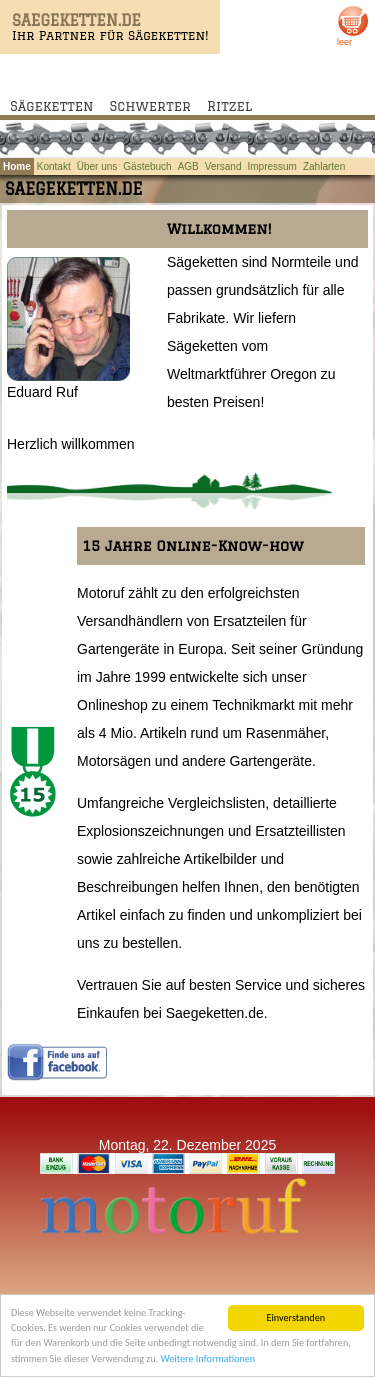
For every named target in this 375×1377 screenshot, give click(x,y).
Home (17, 166)
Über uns (97, 166)
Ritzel (229, 106)
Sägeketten (52, 106)
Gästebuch (147, 166)
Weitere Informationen (208, 1359)
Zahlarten (324, 166)
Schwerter (150, 106)
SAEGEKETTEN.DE (76, 20)
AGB (188, 166)
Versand (223, 166)
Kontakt (54, 166)
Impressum (272, 166)
